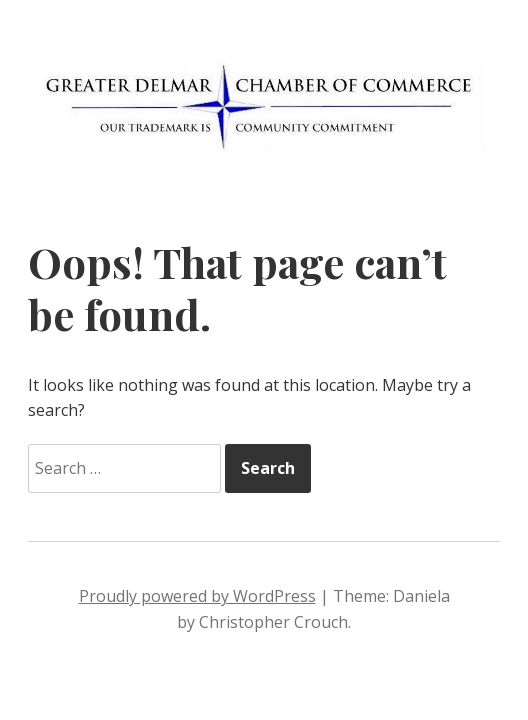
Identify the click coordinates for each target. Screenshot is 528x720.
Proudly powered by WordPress (197, 596)
